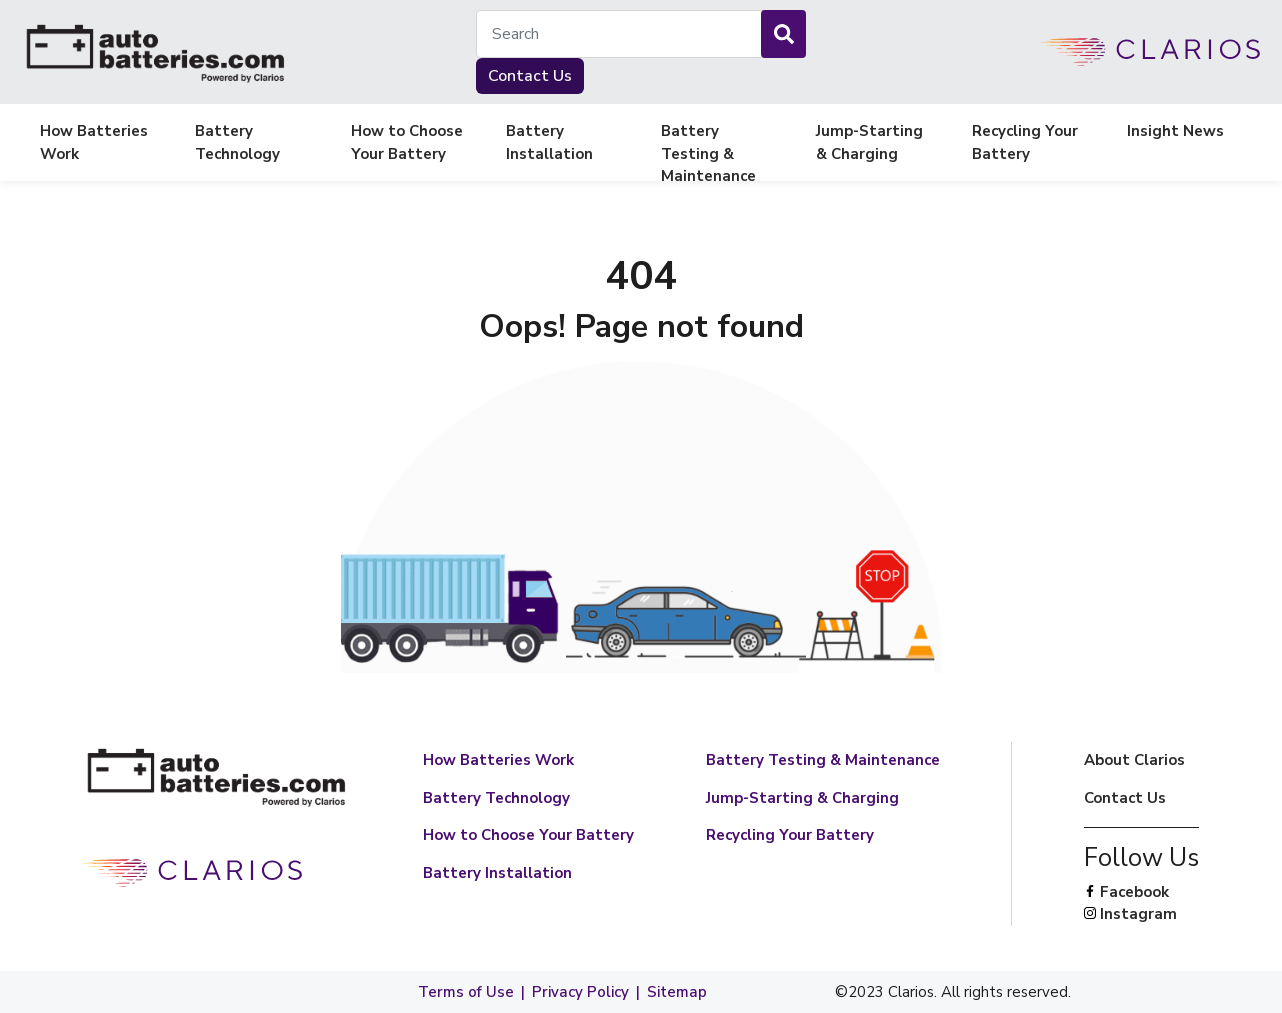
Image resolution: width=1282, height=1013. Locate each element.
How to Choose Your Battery (407, 142)
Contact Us (530, 76)
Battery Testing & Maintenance (708, 143)
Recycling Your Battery (1025, 142)
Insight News (1175, 131)
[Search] (783, 34)
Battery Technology (237, 142)
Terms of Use (466, 992)
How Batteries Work (94, 142)
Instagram (1141, 914)
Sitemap (677, 992)
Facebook (1141, 892)
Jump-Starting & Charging (869, 142)
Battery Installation (549, 142)
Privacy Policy (580, 992)
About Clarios (1134, 760)
